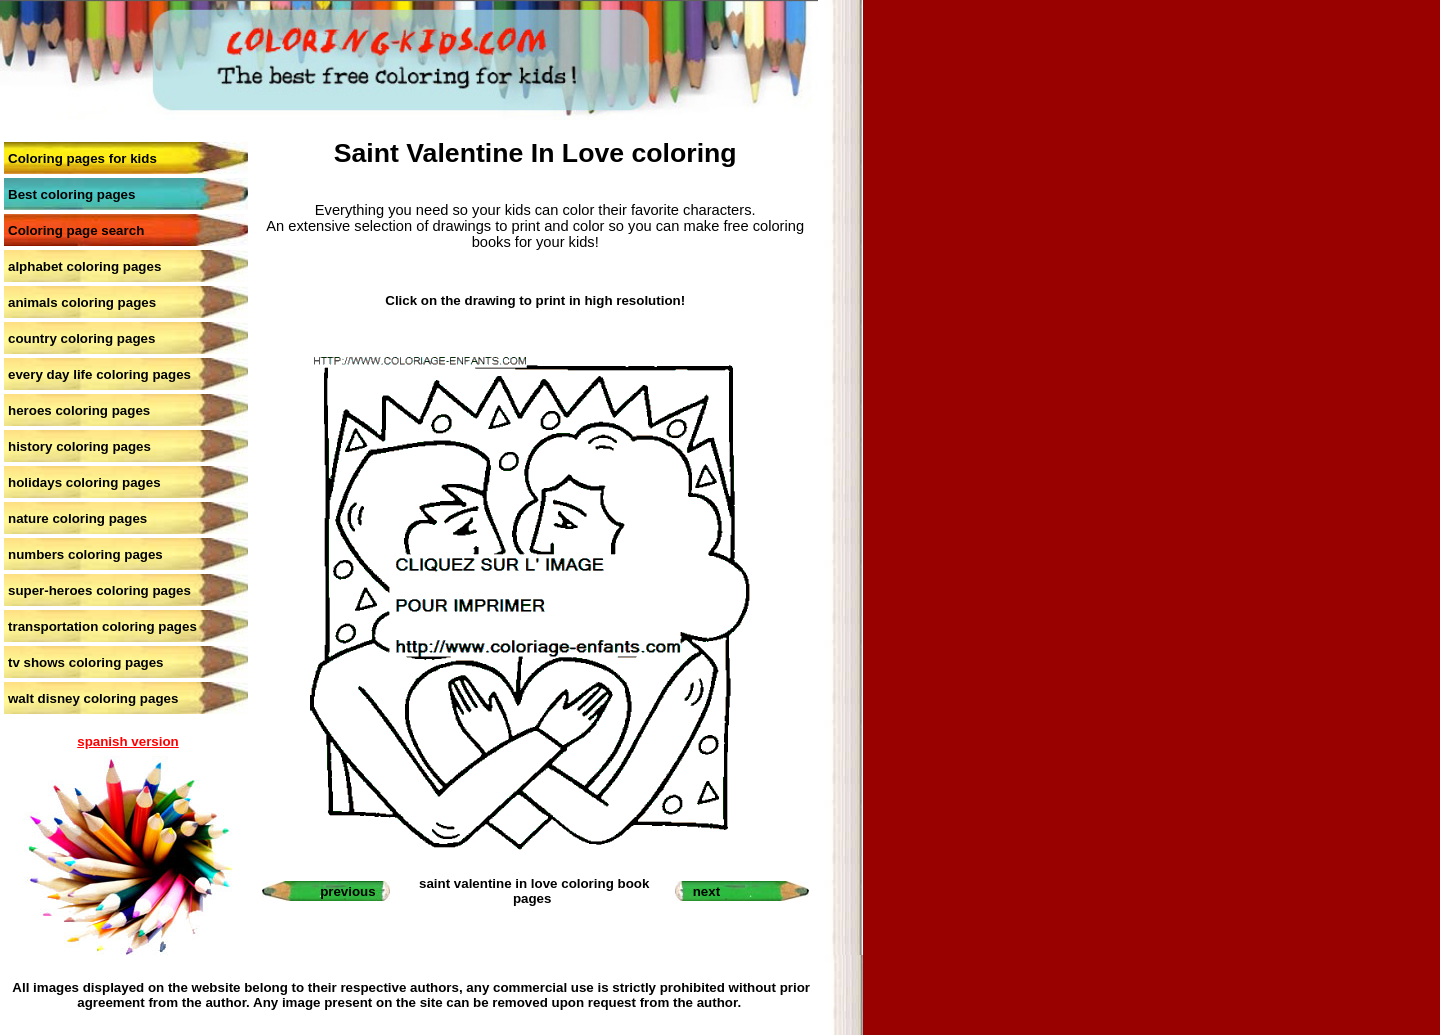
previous (348, 891)
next (706, 891)
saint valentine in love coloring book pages (534, 891)
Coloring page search (76, 230)
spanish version (127, 741)
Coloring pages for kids (82, 158)
